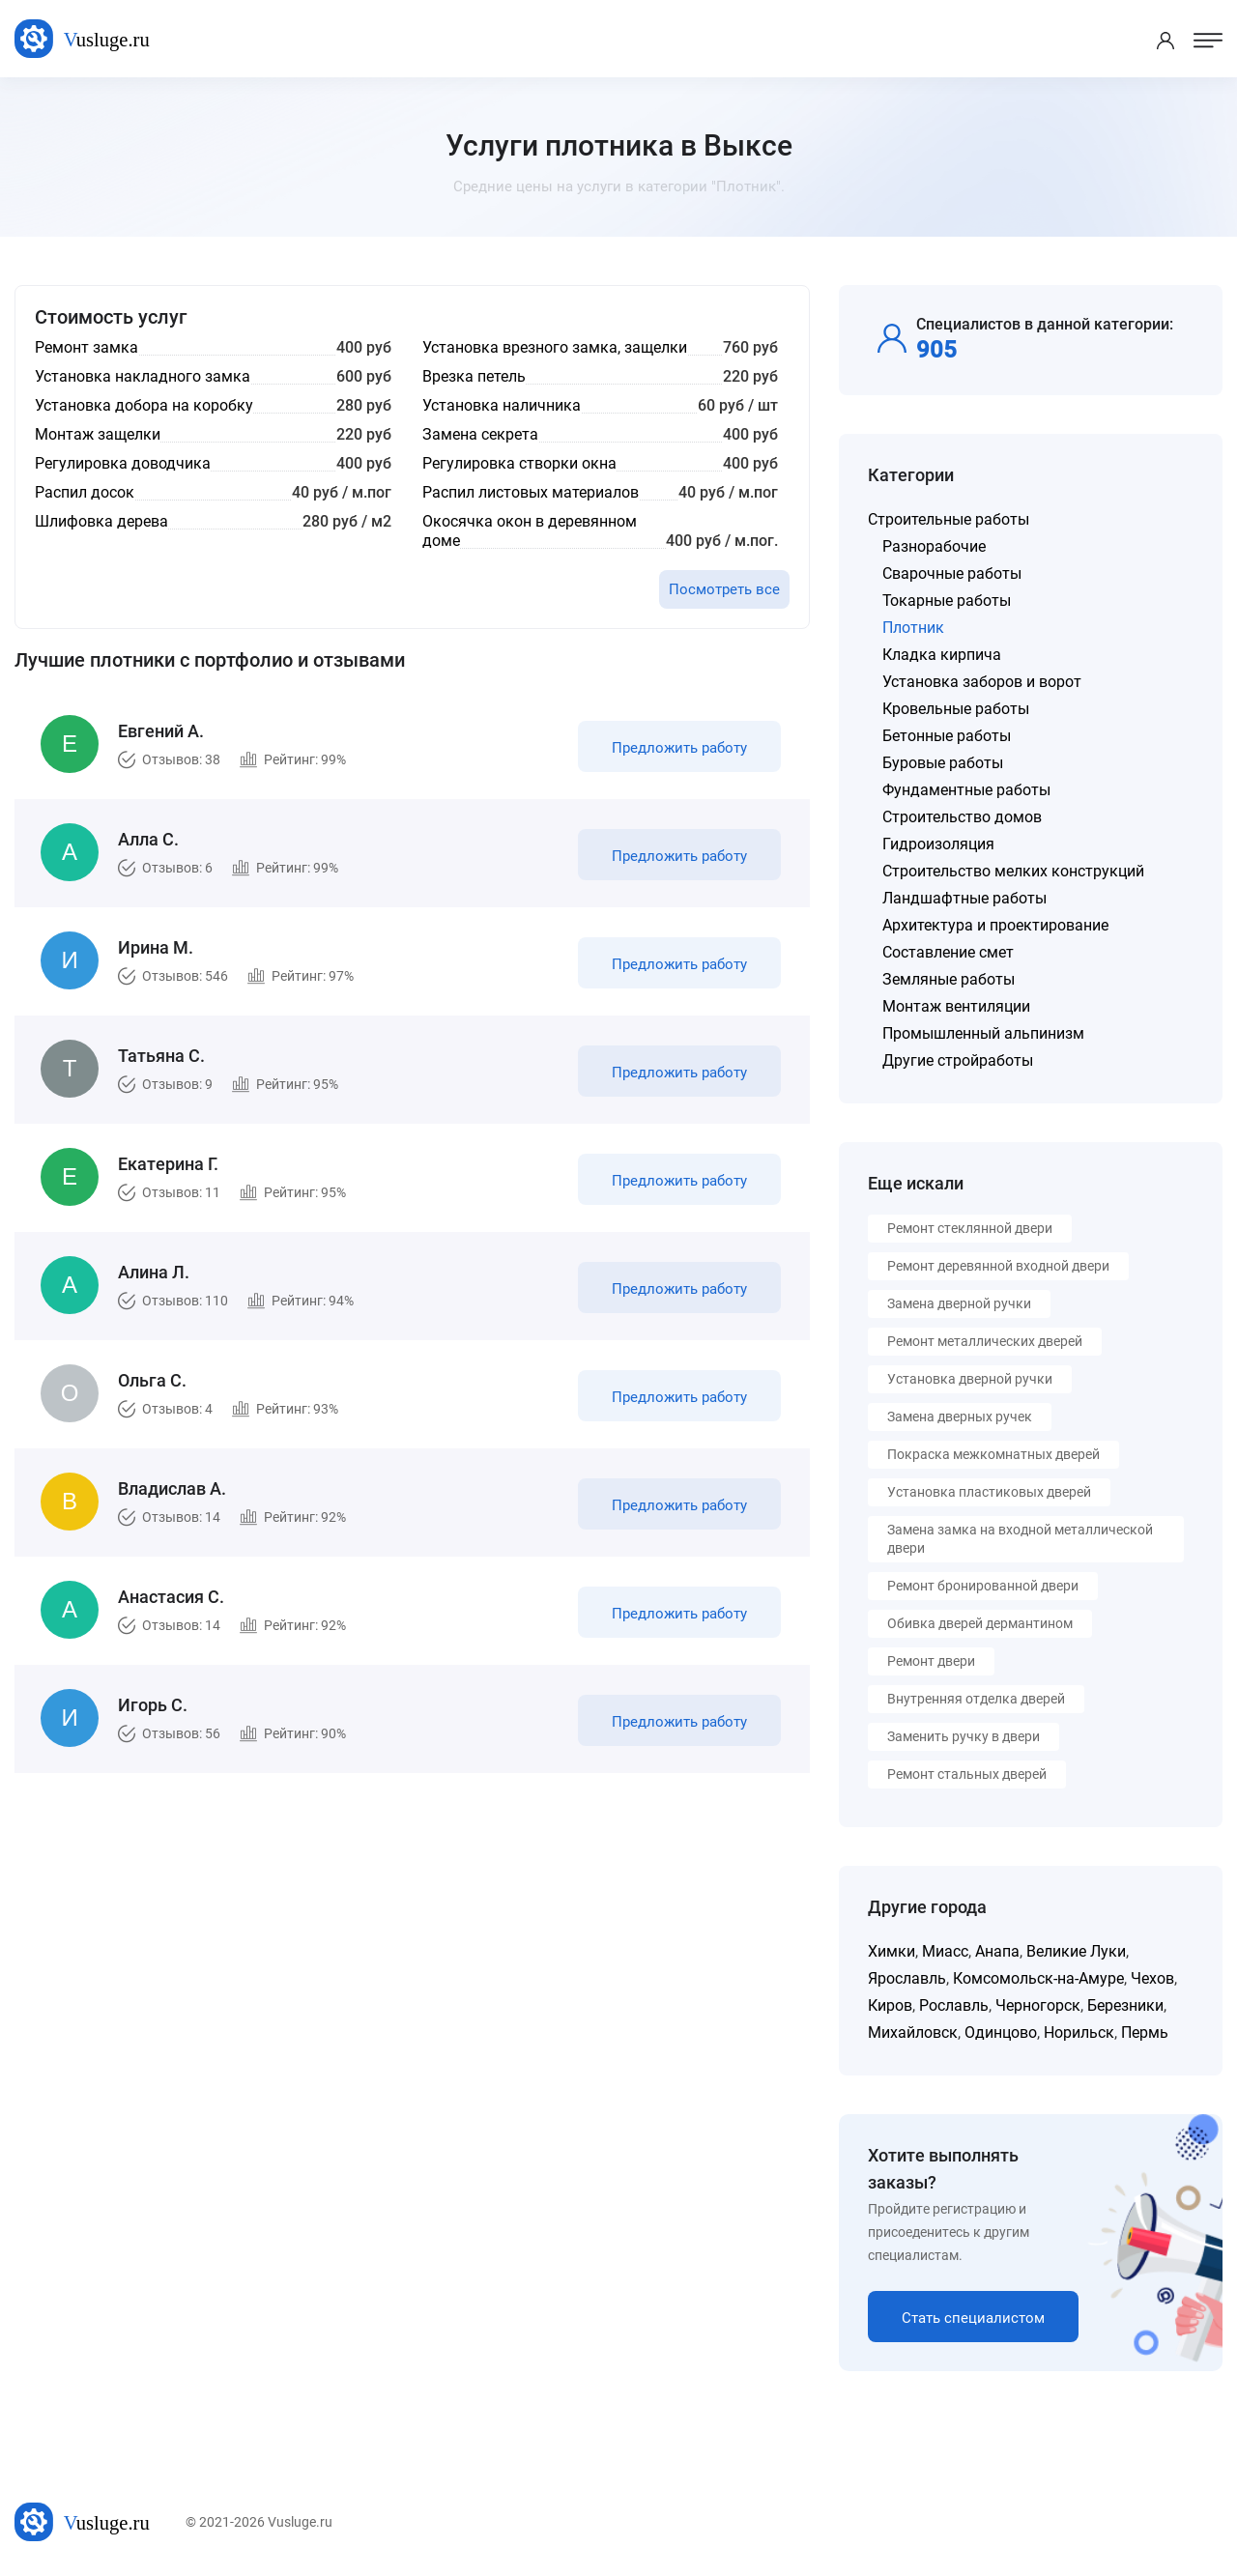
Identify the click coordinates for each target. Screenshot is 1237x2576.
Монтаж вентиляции (956, 1006)
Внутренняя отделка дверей (976, 1698)
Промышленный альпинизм (983, 1033)
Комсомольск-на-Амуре (1038, 1978)
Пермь (1144, 2032)
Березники (1125, 2005)
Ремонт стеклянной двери (969, 1228)
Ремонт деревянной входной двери (998, 1266)
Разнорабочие (934, 546)
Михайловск (913, 2032)
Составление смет (948, 952)
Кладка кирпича (941, 654)
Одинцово (1000, 2032)
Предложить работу (679, 748)
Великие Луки (1076, 1951)
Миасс (945, 1951)
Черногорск (1037, 2005)
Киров (890, 2005)
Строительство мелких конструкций (1013, 871)
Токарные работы (946, 600)
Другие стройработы (957, 1060)
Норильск (1079, 2032)
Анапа (997, 1951)
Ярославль (907, 1978)
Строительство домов (962, 817)
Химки (891, 1951)
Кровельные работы (955, 709)
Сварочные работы (951, 573)
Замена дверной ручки (959, 1303)
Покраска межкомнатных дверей (993, 1454)
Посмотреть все (724, 589)
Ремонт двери (931, 1661)
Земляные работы (948, 979)
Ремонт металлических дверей (984, 1341)
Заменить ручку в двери (963, 1736)
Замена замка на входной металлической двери (1020, 1539)
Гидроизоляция (938, 844)
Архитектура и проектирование (995, 925)
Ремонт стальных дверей (967, 1774)
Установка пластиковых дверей (989, 1492)
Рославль (954, 2005)
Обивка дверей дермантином (980, 1623)
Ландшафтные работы (964, 898)
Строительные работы (948, 519)
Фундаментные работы (966, 790)
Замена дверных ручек (959, 1416)
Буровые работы (942, 763)
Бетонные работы (946, 736)
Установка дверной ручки (969, 1379)
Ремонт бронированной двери (983, 1585)
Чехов (1152, 1978)
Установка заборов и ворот (981, 682)
